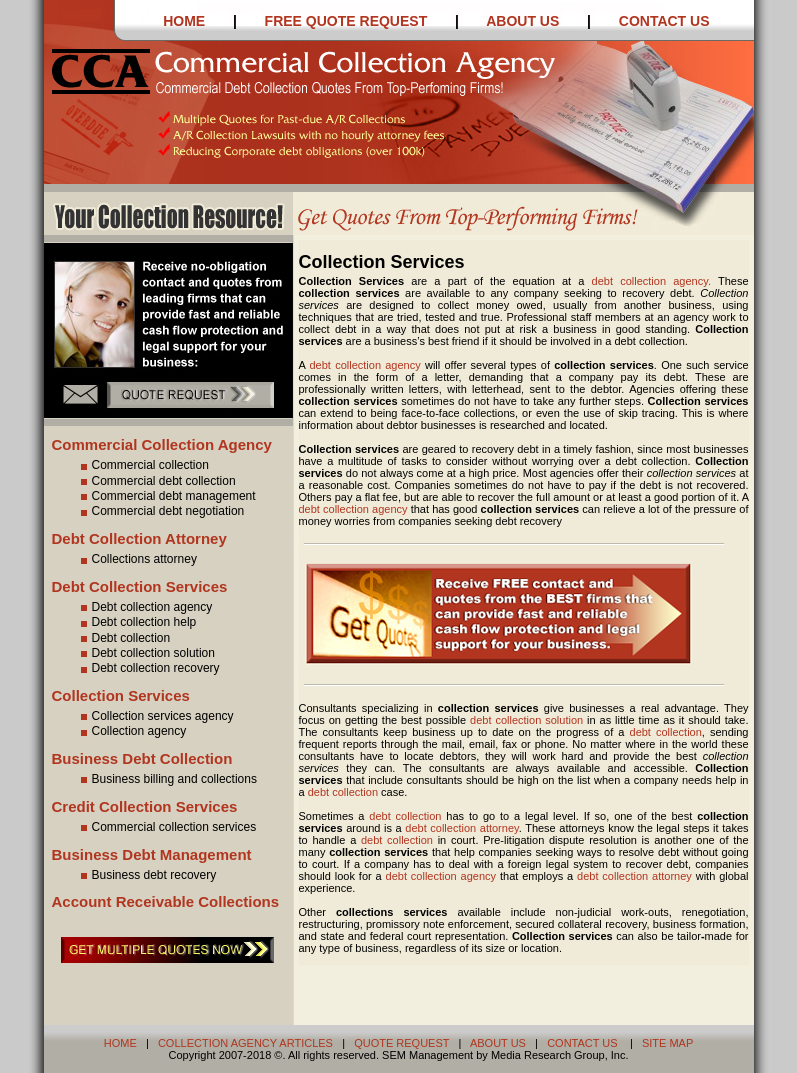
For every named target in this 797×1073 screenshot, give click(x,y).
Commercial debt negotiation (160, 511)
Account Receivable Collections (166, 901)
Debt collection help (136, 622)
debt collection (666, 732)
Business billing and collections (166, 779)
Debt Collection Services (140, 586)
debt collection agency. (655, 281)
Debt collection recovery (148, 668)
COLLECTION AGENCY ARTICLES (245, 1043)
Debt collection (123, 638)
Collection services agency (155, 716)
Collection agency (131, 731)
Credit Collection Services (145, 806)
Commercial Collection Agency (162, 444)
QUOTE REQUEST (401, 1043)
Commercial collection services (166, 827)
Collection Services (121, 695)
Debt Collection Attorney (139, 538)
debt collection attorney (461, 828)
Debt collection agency (144, 607)
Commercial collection (142, 465)
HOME (184, 21)
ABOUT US (524, 21)
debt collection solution (526, 720)
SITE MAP (667, 1043)
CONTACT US (664, 21)
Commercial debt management (166, 496)
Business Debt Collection (142, 758)
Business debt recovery (146, 875)
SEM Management (427, 1055)
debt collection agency (364, 365)
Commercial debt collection (156, 481)
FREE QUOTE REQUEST (344, 21)
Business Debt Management (152, 854)
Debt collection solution (145, 653)
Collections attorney (136, 559)
